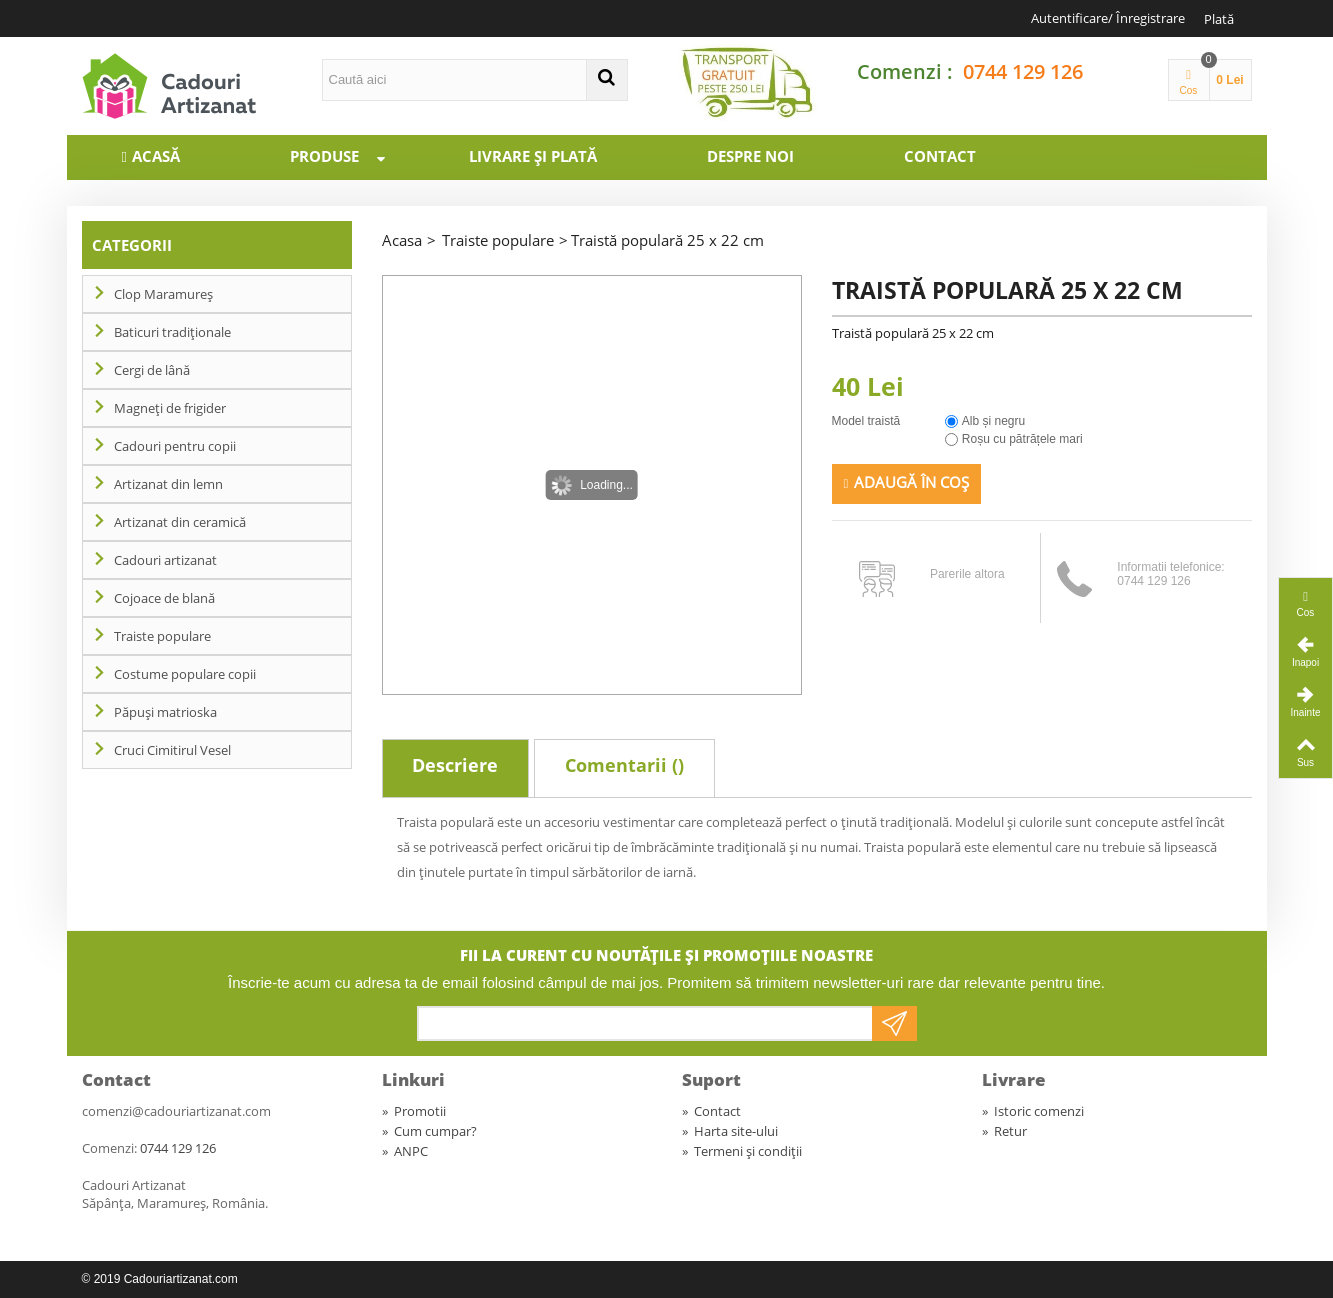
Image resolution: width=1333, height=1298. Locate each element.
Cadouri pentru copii (175, 446)
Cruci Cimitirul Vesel (172, 750)
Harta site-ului (730, 1131)
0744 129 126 (1023, 71)
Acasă (156, 156)
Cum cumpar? (429, 1131)
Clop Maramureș (163, 294)
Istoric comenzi (1033, 1111)
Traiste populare (162, 636)
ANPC (405, 1151)
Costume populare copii (185, 674)
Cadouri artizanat (165, 560)
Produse (347, 156)
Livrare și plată (533, 156)
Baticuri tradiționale (172, 332)
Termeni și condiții (742, 1151)
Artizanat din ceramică (180, 522)
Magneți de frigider (170, 408)
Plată (1219, 19)
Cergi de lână (152, 370)
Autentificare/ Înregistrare (1108, 18)
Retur (1004, 1131)
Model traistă (868, 421)
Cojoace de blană (164, 598)
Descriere (455, 765)
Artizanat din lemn (168, 484)
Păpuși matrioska (165, 712)
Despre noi (750, 156)
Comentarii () (624, 765)
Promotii (414, 1111)
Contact (940, 156)
